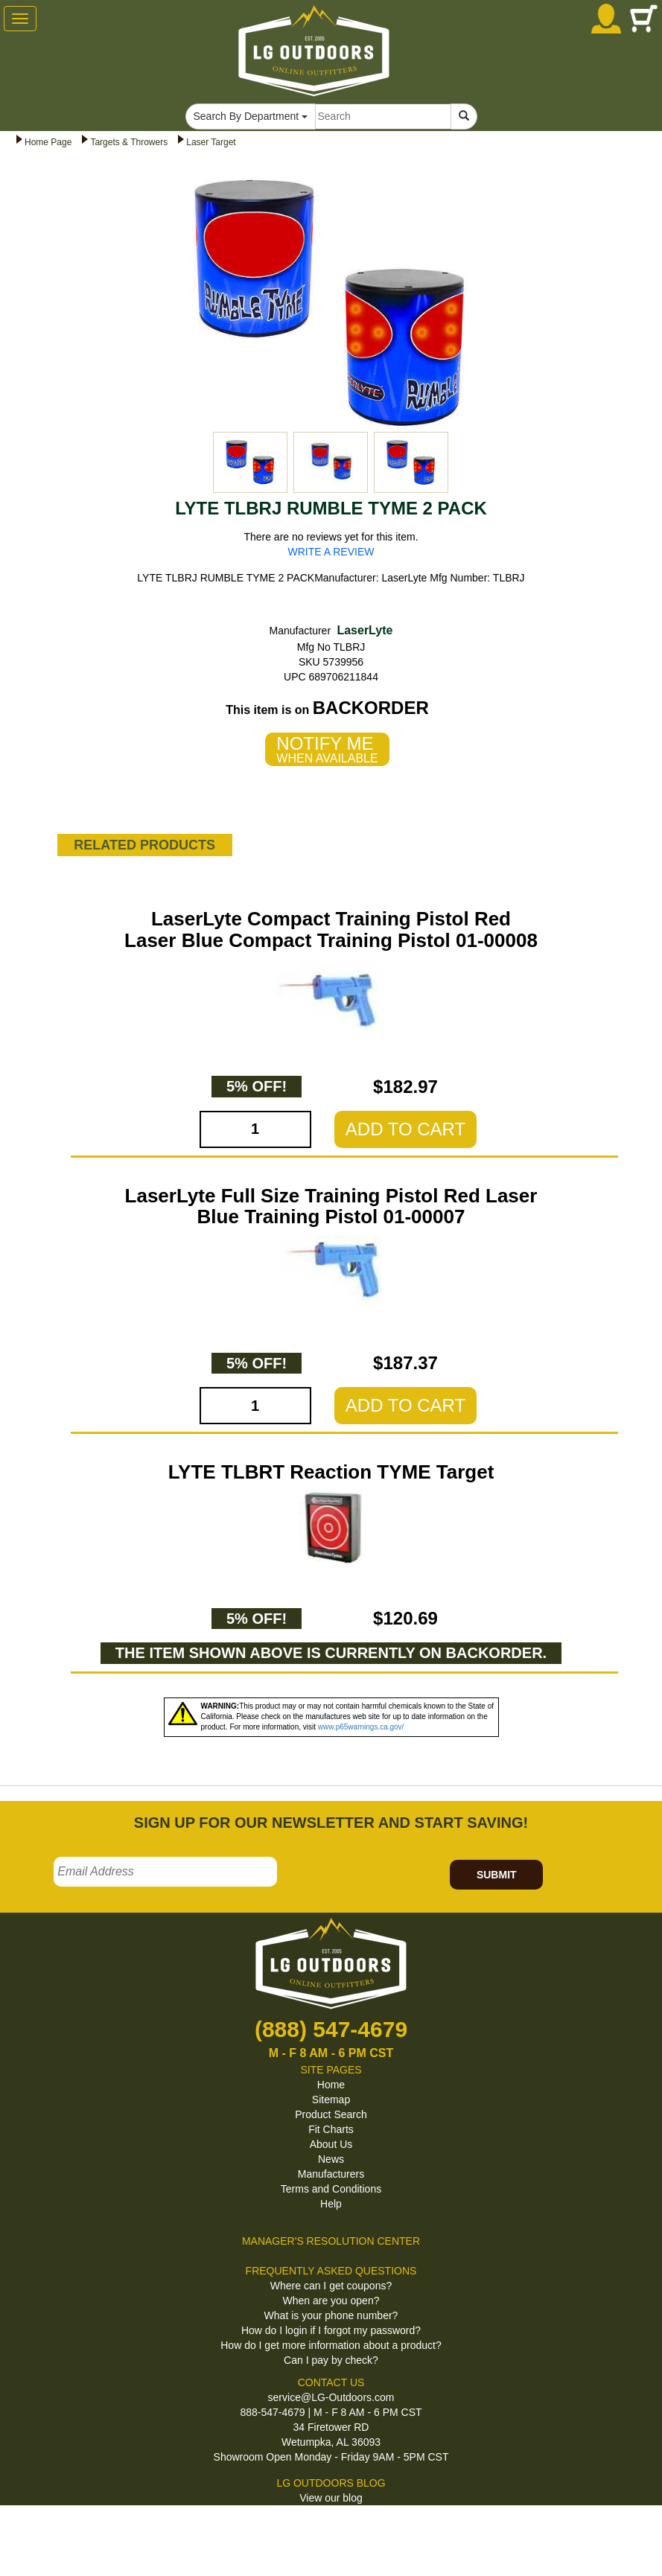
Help (331, 2204)
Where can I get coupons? (331, 2286)
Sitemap (331, 2099)
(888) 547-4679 (331, 2029)
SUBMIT (497, 1875)
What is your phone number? (331, 2315)
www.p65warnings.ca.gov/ (361, 1727)
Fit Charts (331, 2129)
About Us (331, 2144)
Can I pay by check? (331, 2360)
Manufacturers (331, 2174)
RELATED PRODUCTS (144, 845)
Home (331, 2085)
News (331, 2159)
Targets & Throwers (129, 142)
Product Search (331, 2114)
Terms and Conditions (331, 2189)
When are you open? (331, 2300)
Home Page (48, 142)
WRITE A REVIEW (331, 552)
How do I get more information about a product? (331, 2345)
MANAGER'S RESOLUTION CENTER (331, 2241)
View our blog (331, 2498)
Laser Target (211, 142)
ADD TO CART (405, 1129)
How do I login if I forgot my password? (331, 2330)
